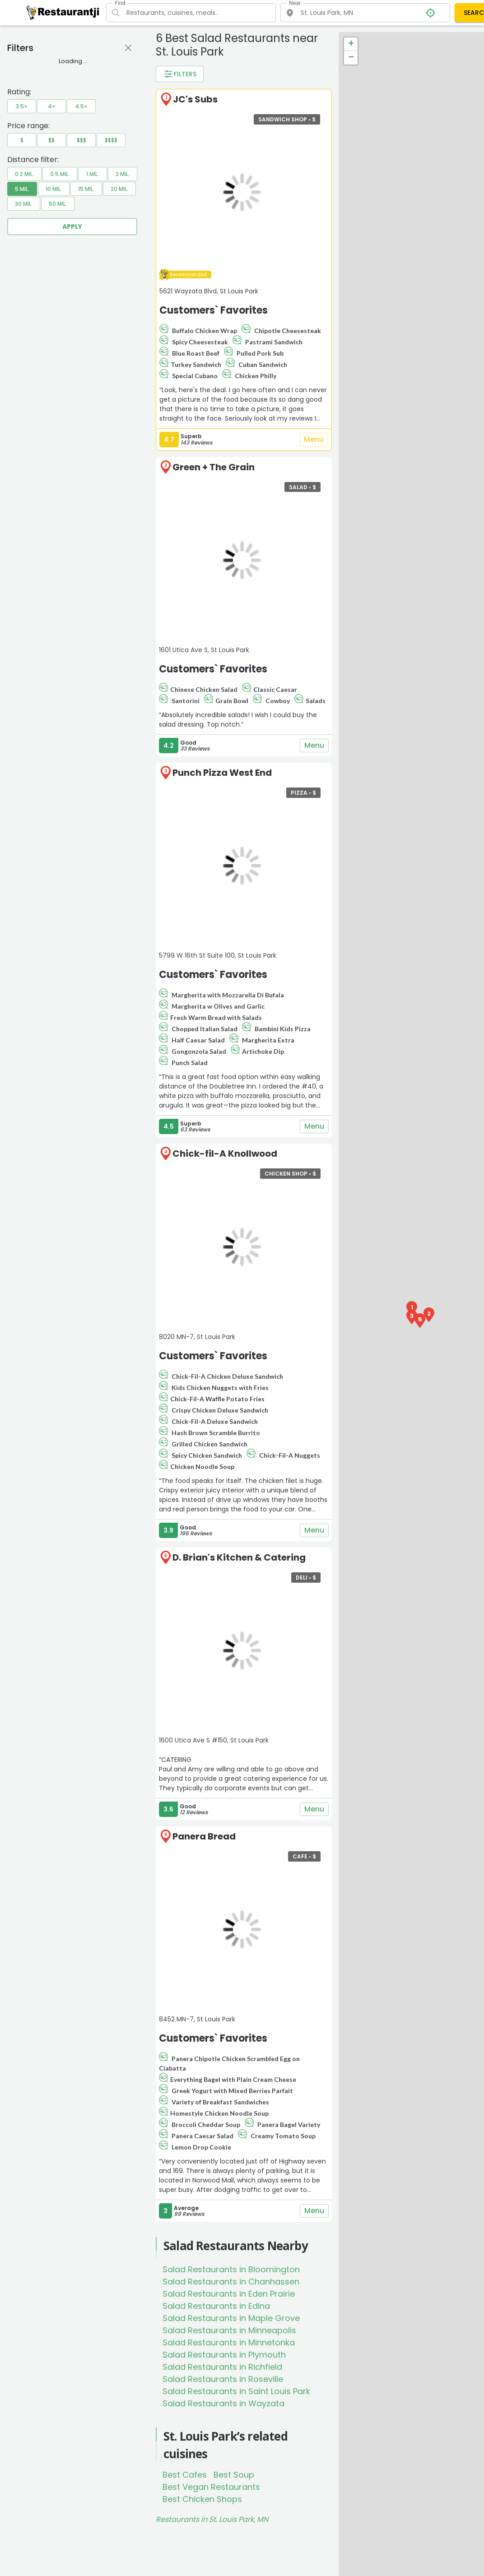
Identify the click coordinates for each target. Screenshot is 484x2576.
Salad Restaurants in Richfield (222, 2366)
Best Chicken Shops (202, 2499)
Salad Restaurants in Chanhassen (231, 2281)
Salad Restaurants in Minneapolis (229, 2330)
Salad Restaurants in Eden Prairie (229, 2293)
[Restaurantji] (63, 12)
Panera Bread (204, 1836)
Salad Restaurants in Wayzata (223, 2403)
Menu (314, 439)
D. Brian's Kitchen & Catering (239, 1557)
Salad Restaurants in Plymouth (224, 2354)
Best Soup (234, 2474)
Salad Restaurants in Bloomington (231, 2269)
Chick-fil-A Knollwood (224, 1153)
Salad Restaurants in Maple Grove (231, 2318)
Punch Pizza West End (222, 772)
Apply (72, 226)
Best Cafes (185, 2474)
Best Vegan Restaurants (211, 2487)
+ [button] (351, 44)
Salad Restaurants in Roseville (223, 2379)
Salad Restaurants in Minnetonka (229, 2342)
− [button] (351, 58)
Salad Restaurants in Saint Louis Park (236, 2391)
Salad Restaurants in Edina (216, 2306)
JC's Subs (195, 99)
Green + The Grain (213, 467)
